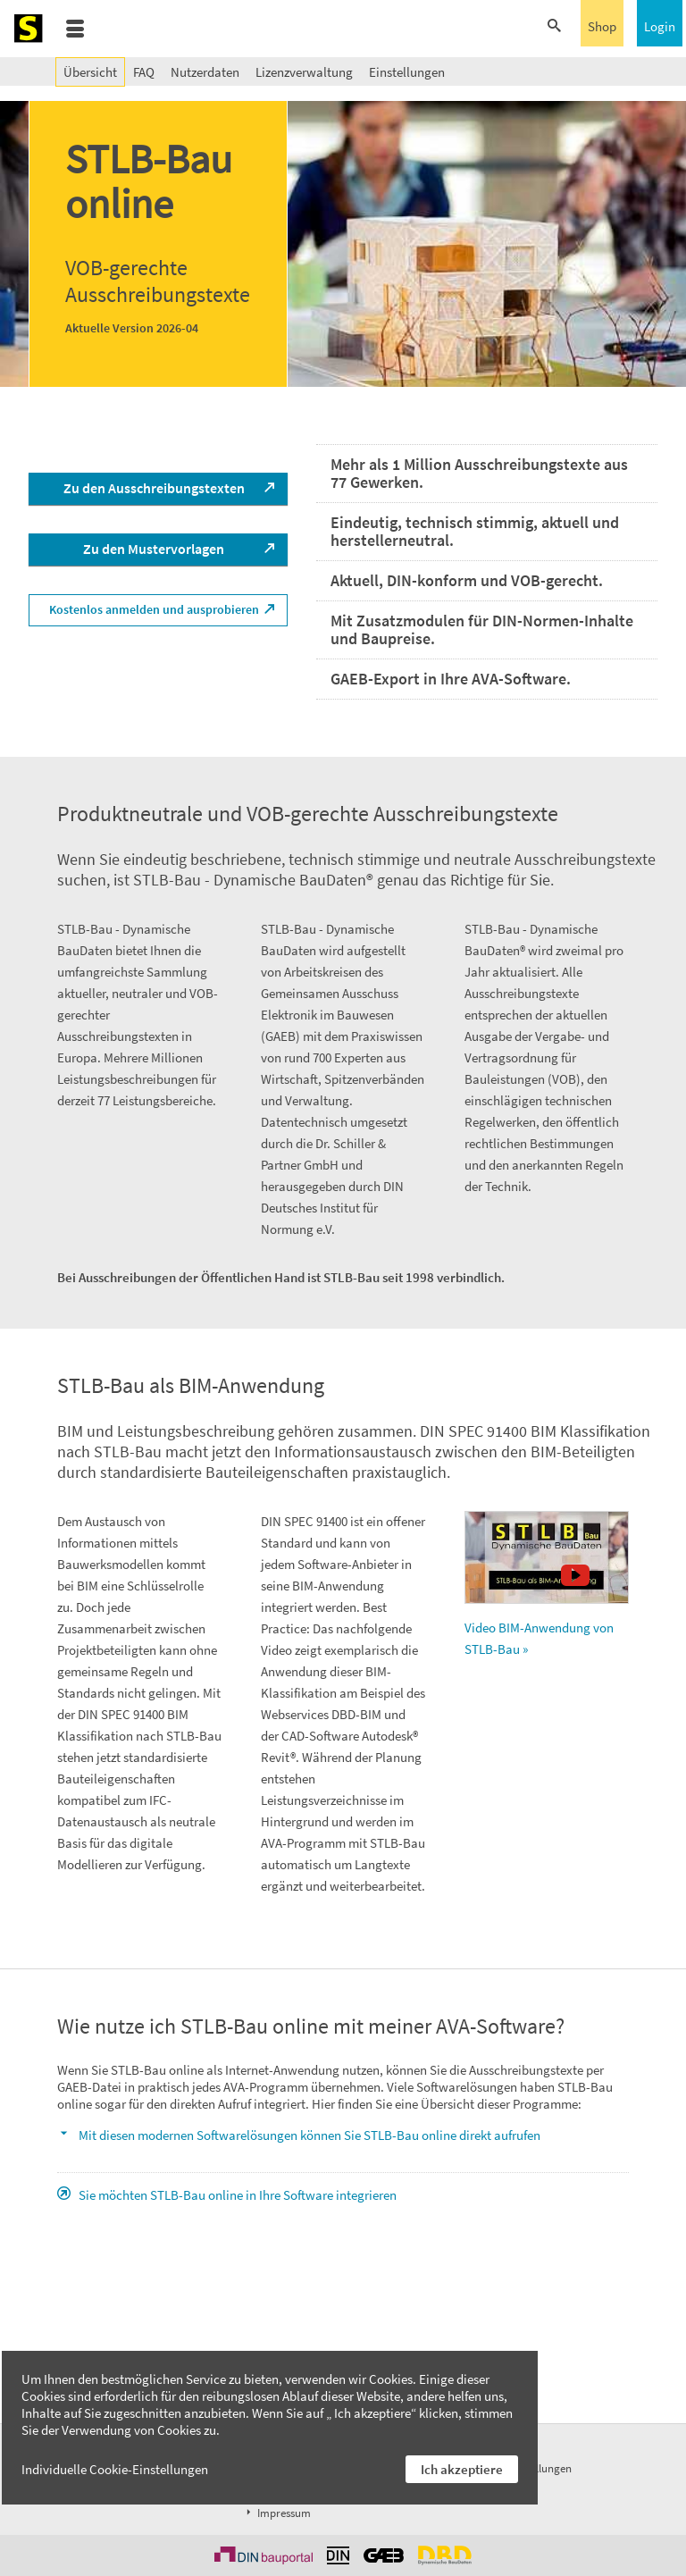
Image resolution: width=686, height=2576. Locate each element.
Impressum (277, 2513)
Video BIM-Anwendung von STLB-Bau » (546, 1584)
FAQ (144, 71)
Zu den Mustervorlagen (153, 549)
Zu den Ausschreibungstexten (154, 488)
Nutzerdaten (205, 71)
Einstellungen (407, 71)
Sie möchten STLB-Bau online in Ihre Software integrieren (238, 2194)
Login (659, 26)
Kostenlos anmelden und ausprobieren (154, 609)
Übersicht (90, 71)
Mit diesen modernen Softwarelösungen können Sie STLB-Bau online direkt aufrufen (309, 2135)
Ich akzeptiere (462, 2469)
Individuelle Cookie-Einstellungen (114, 2469)
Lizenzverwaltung (304, 71)
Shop (602, 26)
